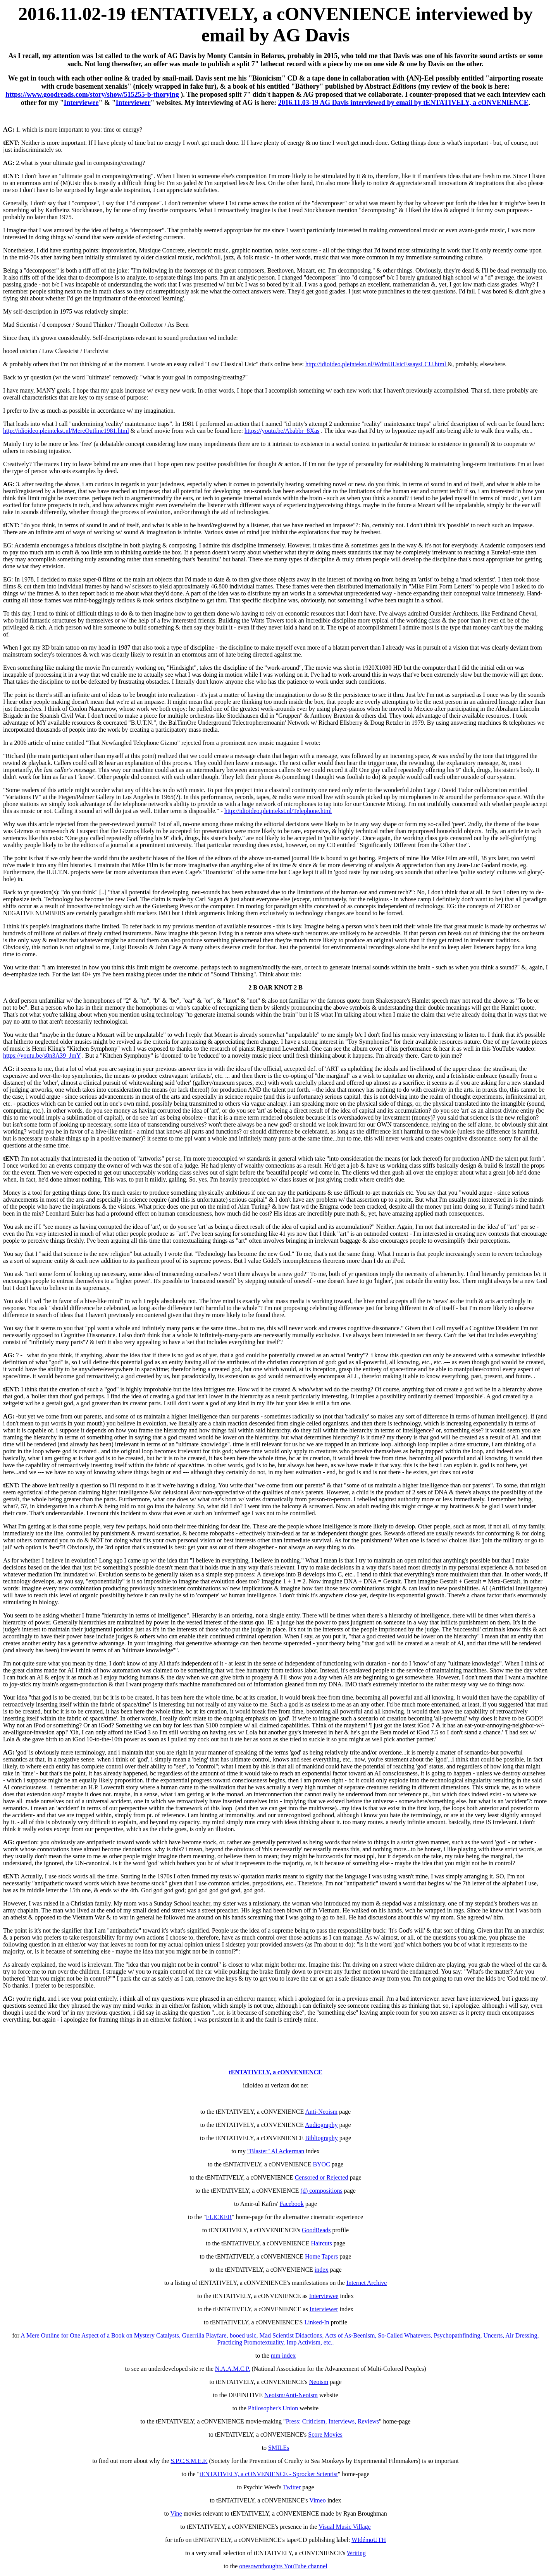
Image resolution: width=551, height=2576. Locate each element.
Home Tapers (321, 2256)
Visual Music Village (345, 2526)
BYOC (321, 2164)
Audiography (321, 2125)
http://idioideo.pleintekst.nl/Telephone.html (278, 811)
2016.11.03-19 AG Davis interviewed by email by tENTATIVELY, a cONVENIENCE (403, 102)
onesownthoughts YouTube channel (283, 2566)
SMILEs (278, 2447)
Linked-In (317, 2322)
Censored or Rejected (321, 2177)
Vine (176, 2513)
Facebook (292, 2203)
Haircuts (321, 2243)
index (322, 2269)
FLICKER (219, 2217)
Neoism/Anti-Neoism (291, 2395)
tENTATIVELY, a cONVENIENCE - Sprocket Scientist (269, 2474)
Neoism (319, 2382)
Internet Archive (366, 2282)
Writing (356, 2553)
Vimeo (317, 2500)
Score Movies (325, 2434)
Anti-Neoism (321, 2111)
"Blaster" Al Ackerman (275, 2151)
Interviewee (81, 102)
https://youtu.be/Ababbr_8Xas (282, 430)
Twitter (292, 2487)
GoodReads (316, 2230)
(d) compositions (322, 2190)
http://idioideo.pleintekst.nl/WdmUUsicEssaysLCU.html (376, 364)
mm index (283, 2355)
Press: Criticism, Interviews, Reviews (332, 2421)
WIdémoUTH (368, 2540)
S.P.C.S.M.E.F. (188, 2461)
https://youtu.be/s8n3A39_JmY (42, 1055)
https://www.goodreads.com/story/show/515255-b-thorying (92, 94)
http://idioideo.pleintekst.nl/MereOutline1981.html (66, 430)
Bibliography (321, 2138)
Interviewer (133, 102)
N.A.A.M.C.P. (232, 2368)
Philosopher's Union (273, 2408)
